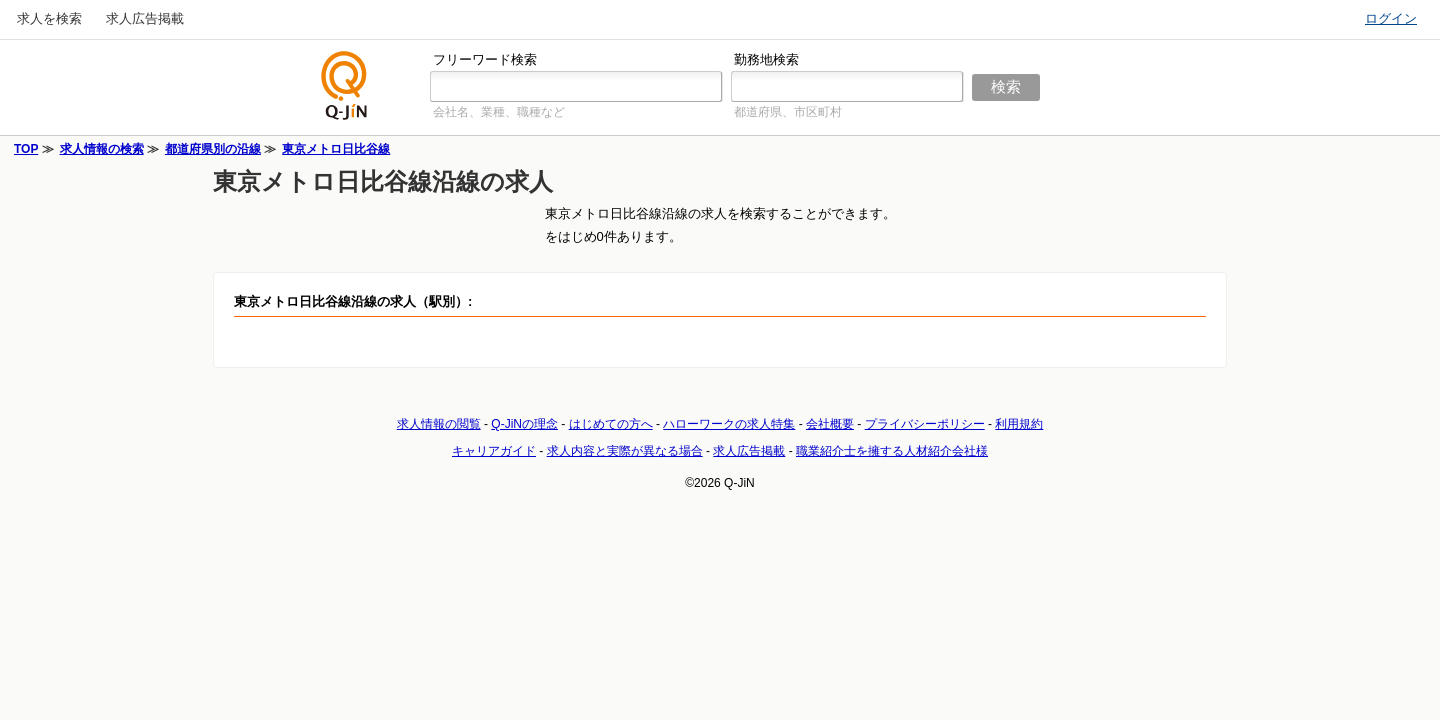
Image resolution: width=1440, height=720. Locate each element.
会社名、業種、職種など (499, 112)
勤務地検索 (766, 59)
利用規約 (1019, 424)
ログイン (1391, 18)
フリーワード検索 (485, 59)
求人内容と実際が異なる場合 (625, 451)
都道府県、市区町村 (788, 112)
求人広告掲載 (145, 18)
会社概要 (830, 424)
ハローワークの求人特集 (729, 424)
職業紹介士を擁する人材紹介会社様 (892, 451)
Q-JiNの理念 (524, 424)
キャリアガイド (494, 451)
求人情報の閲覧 (439, 424)
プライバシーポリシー (925, 424)
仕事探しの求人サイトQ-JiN (345, 85)
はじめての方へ (611, 424)
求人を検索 (49, 18)
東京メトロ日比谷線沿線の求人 (383, 181)
